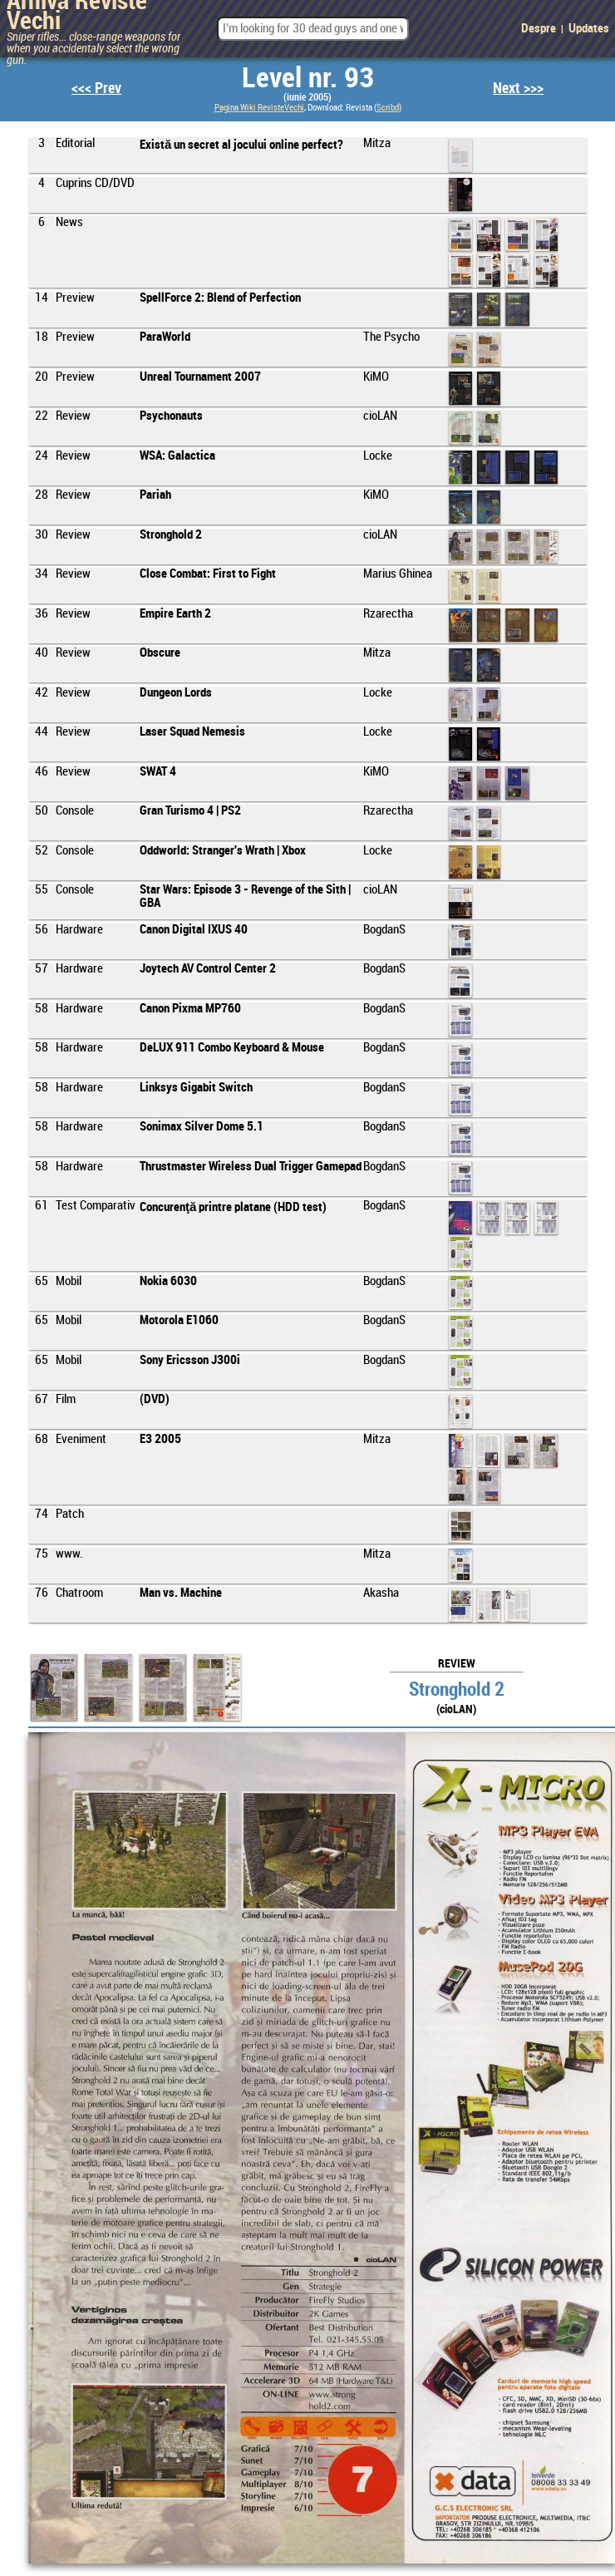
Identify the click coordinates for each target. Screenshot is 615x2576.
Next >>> (518, 88)
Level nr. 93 (308, 79)
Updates (588, 29)
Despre (538, 29)
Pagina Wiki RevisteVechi (259, 108)
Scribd (387, 108)
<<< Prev (96, 88)
